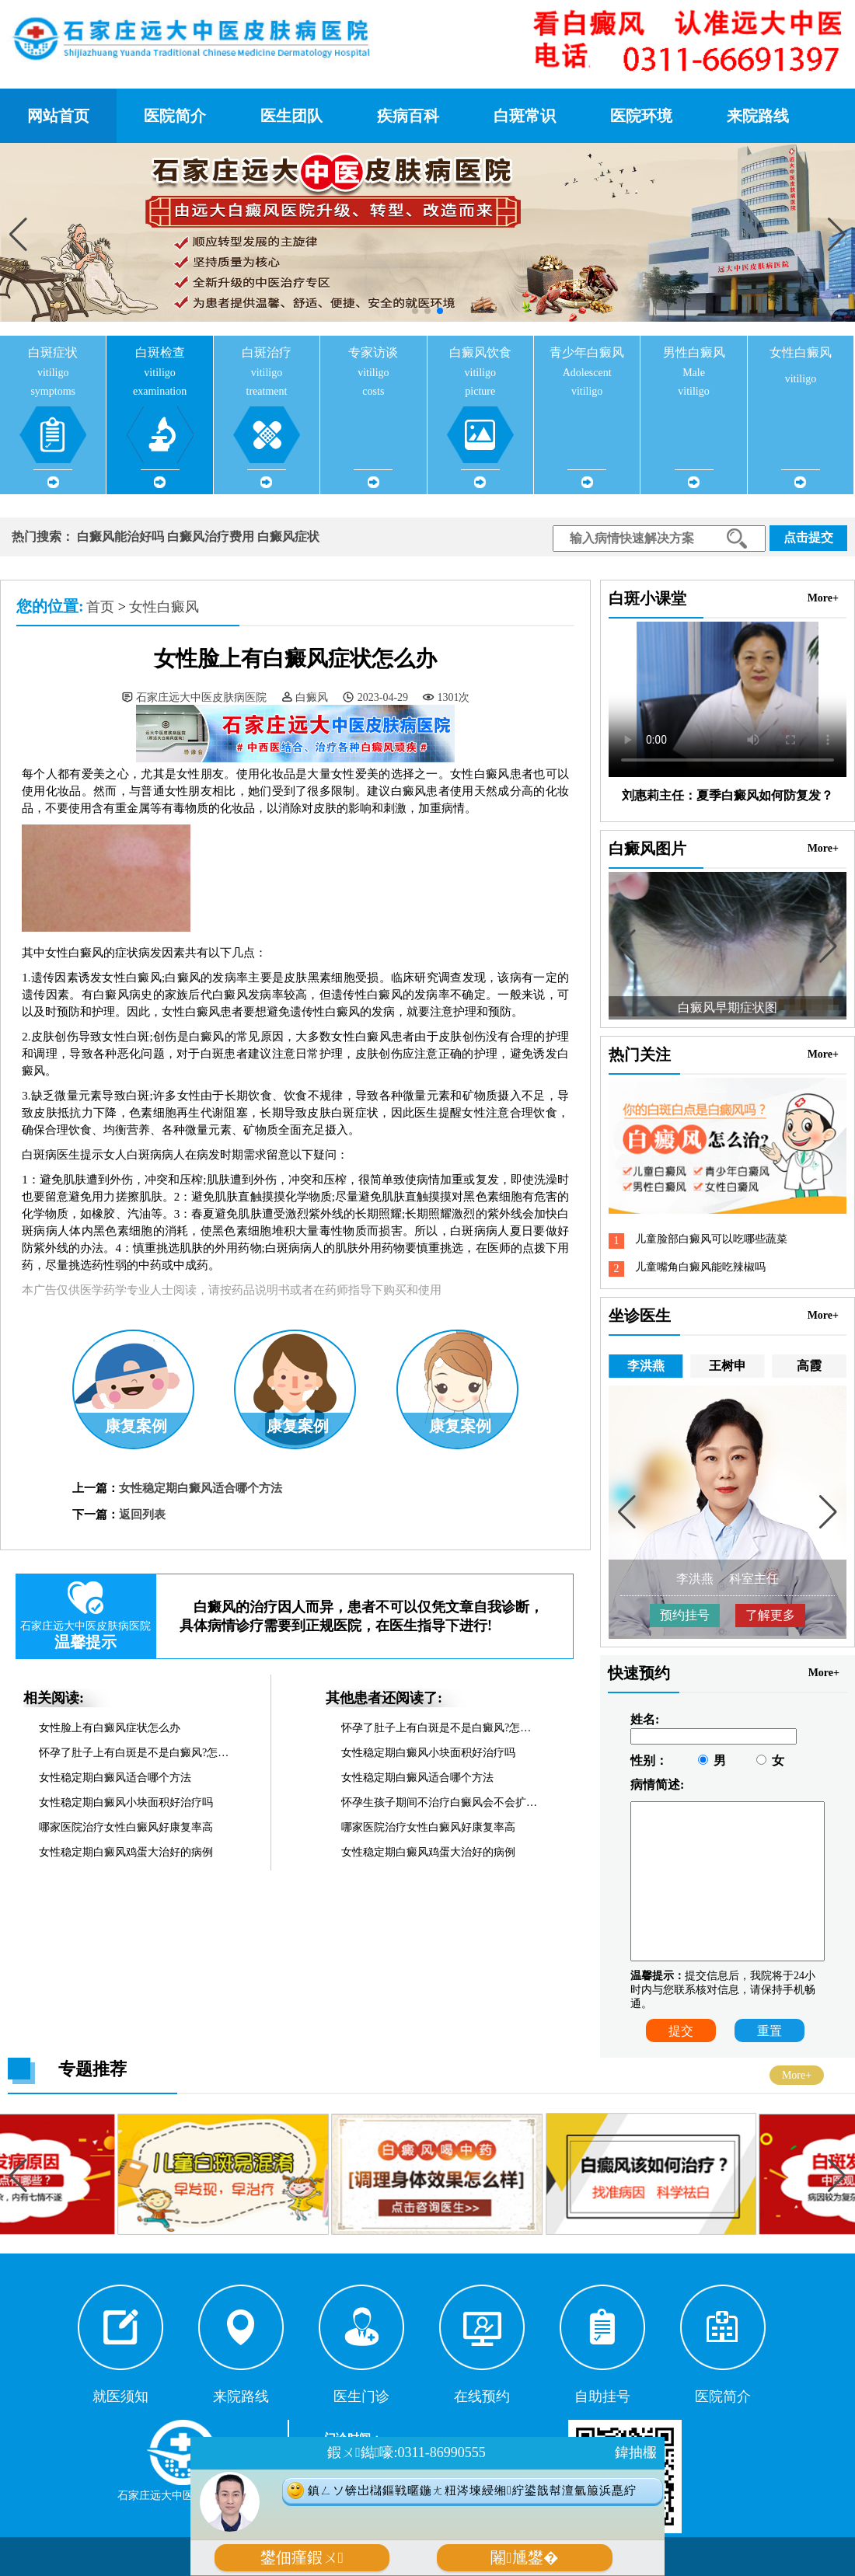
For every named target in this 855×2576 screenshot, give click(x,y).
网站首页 (58, 115)
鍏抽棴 (636, 2452)
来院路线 (758, 115)
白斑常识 (525, 115)
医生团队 (291, 115)
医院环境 (641, 115)
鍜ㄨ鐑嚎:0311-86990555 (406, 2452)
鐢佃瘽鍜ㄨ (302, 2558)
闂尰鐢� (524, 2558)
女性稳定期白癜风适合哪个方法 (200, 1488)
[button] (836, 234)
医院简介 (175, 115)
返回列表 (142, 1514)
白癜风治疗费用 (210, 536)
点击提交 (808, 537)
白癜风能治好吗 (120, 536)
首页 (100, 607)
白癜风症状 (288, 536)
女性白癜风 (164, 607)
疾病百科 (408, 115)
